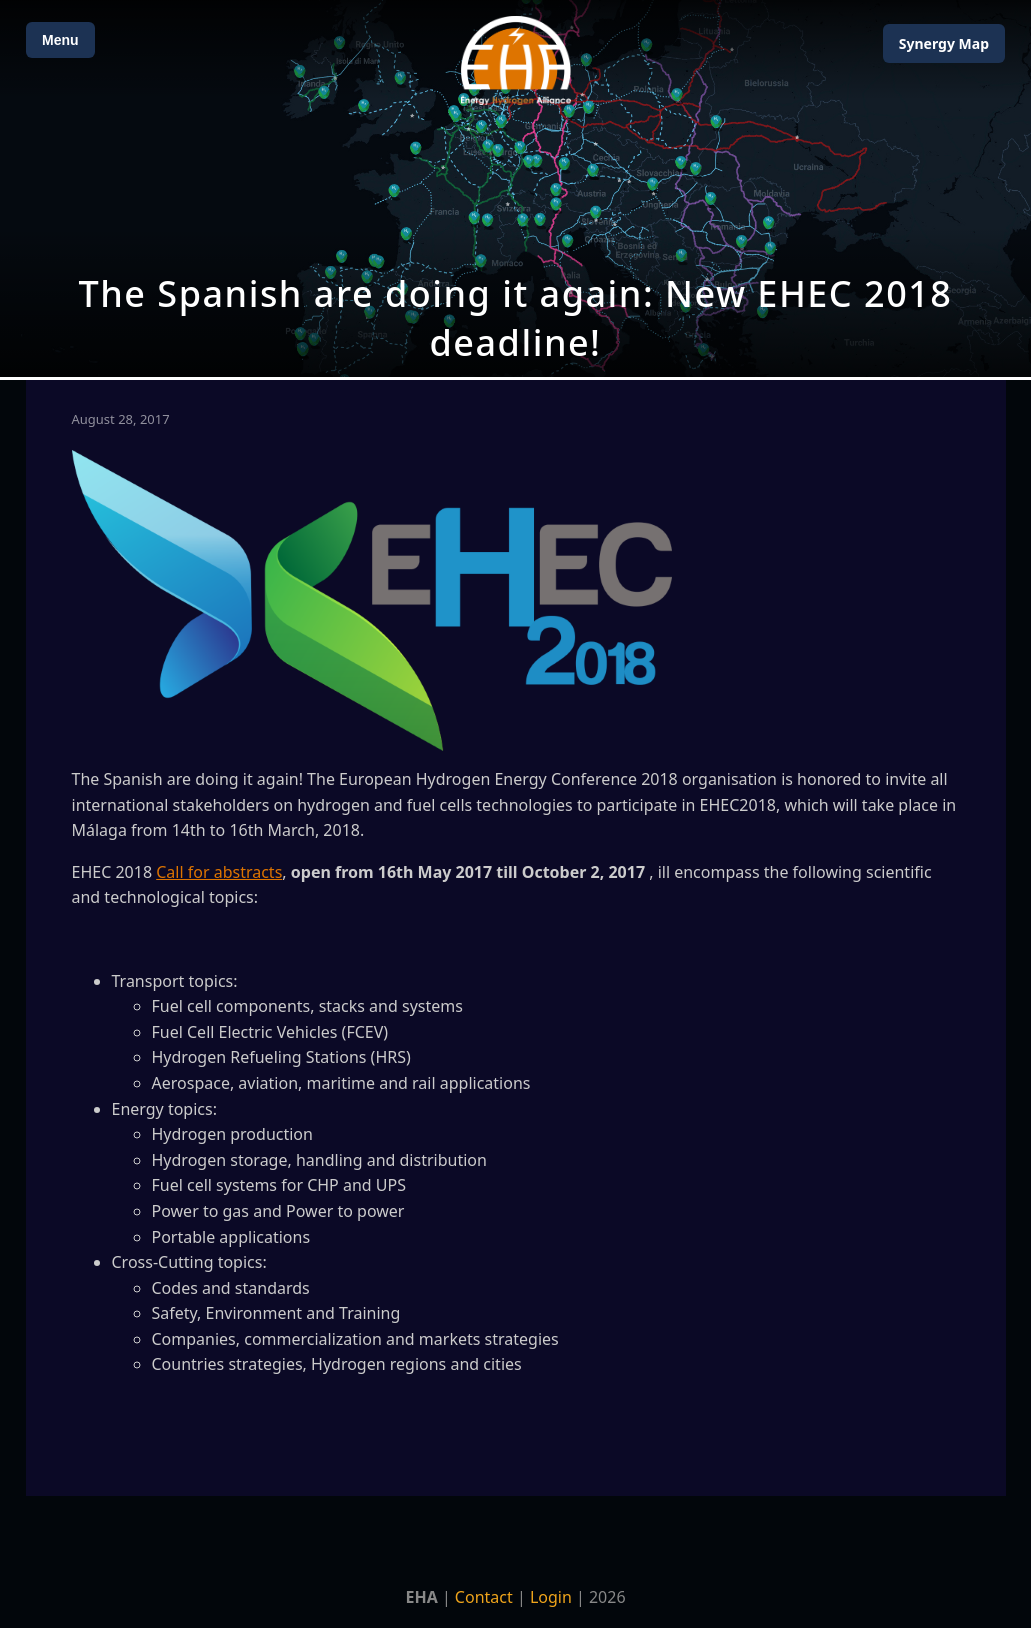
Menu (60, 40)
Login (551, 1597)
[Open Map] (515, 188)
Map (944, 43)
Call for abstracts (219, 872)
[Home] (516, 60)
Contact (484, 1597)
